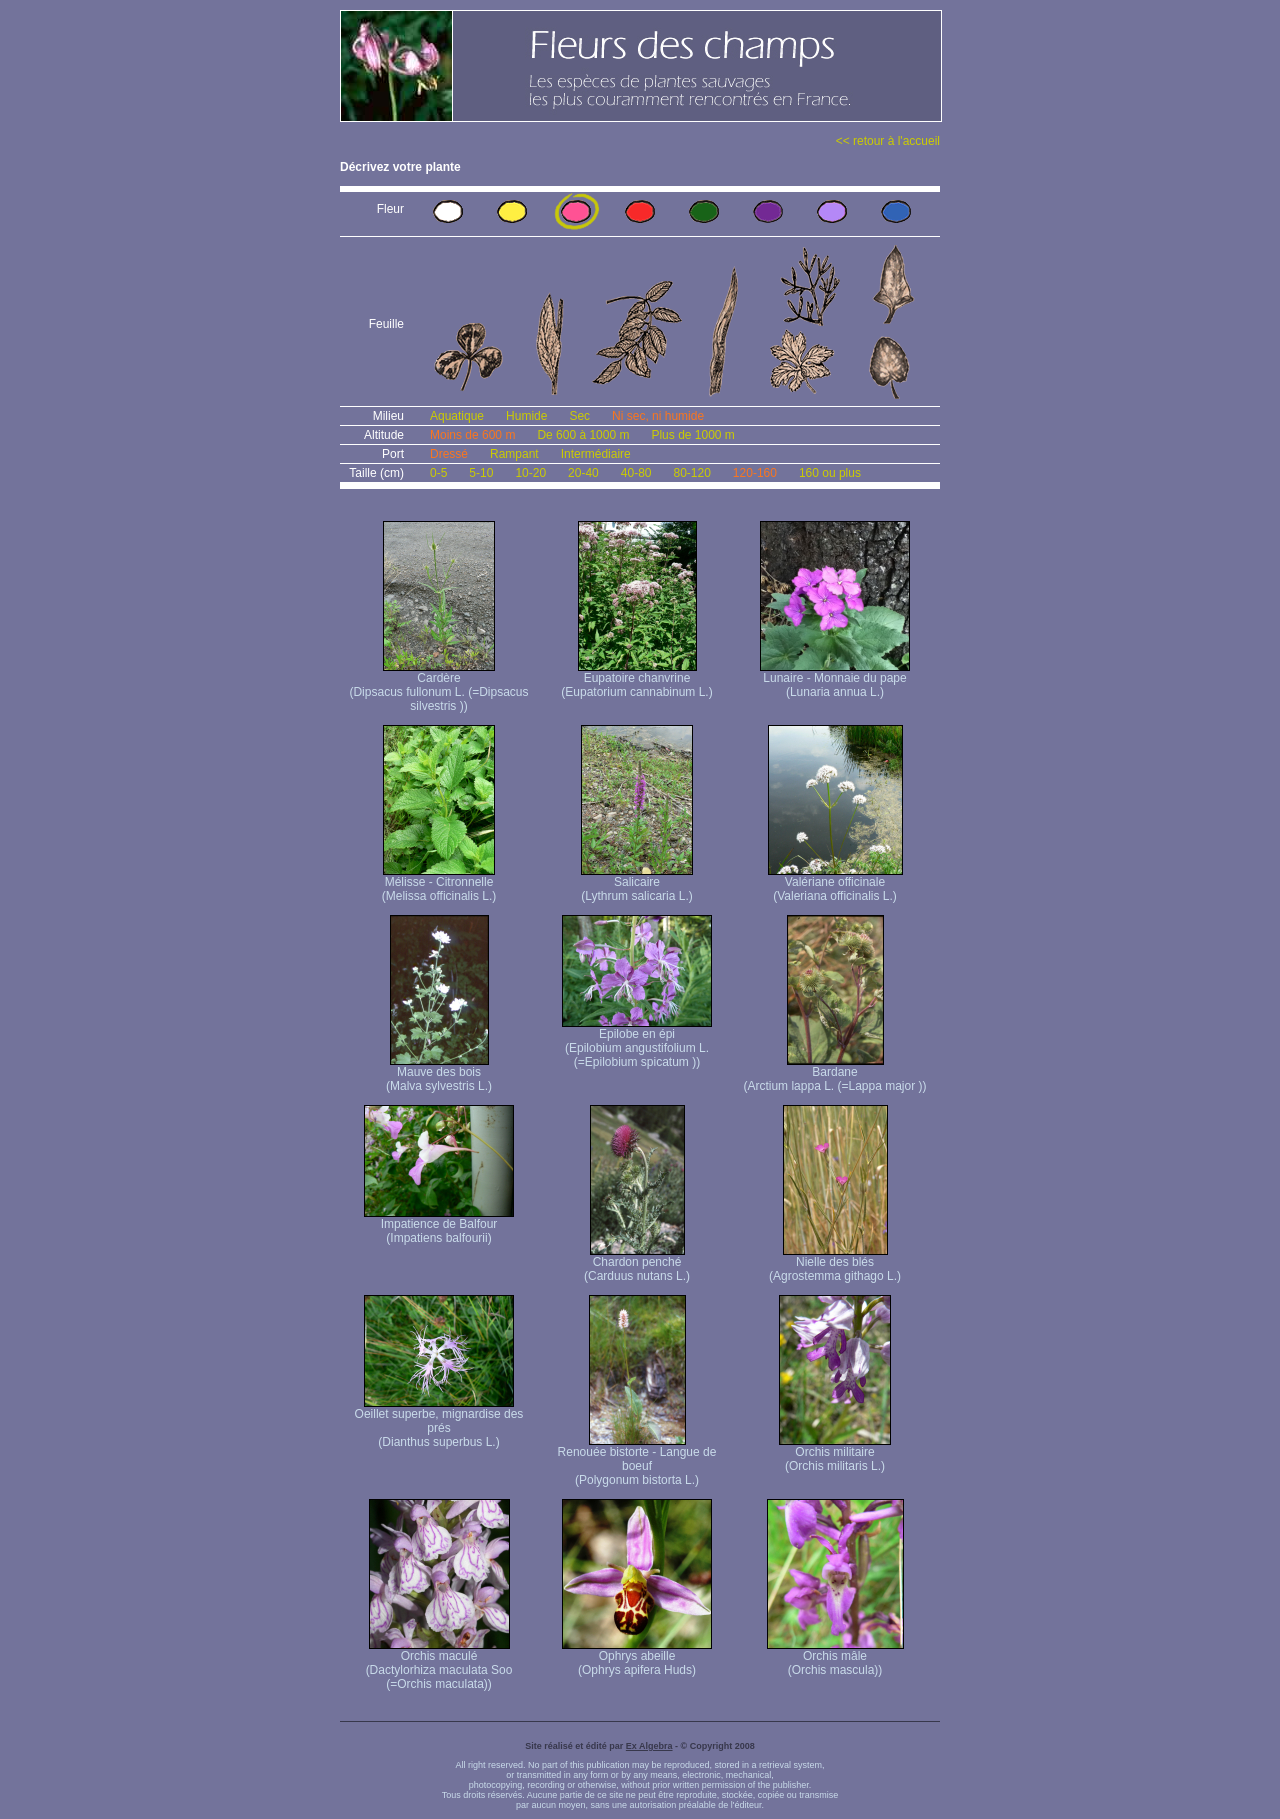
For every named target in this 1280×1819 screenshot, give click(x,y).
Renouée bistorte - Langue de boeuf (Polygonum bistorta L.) (637, 1460)
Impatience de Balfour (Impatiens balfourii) (439, 1225)
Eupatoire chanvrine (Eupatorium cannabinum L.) (636, 679)
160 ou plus (830, 473)
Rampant (514, 454)
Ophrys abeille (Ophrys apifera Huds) (637, 1657)
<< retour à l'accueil (888, 141)
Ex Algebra (649, 1746)
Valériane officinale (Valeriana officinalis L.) (835, 883)
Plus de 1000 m (692, 435)
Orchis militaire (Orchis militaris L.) (835, 1453)
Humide (526, 416)
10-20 (530, 473)
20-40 (583, 473)
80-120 (691, 473)
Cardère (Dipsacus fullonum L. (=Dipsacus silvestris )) (438, 686)
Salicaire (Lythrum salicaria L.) (637, 883)
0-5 (438, 473)
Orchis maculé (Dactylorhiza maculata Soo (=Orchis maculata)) (439, 1664)
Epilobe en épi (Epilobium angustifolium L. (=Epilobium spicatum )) (637, 1042)
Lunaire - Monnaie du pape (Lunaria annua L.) (835, 679)
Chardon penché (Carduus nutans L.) (637, 1263)
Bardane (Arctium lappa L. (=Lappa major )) (834, 1073)
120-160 (755, 473)
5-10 (481, 473)
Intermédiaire (596, 454)
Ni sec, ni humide (658, 416)
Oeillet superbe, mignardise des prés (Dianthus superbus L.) (439, 1422)
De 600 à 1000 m (583, 435)
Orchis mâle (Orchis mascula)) (835, 1657)
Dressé (449, 454)
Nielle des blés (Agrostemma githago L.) (835, 1263)
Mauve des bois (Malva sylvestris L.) (439, 1073)
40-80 (636, 473)
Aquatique (457, 416)
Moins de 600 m (472, 435)
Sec (579, 416)
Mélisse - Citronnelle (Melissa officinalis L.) (439, 883)
